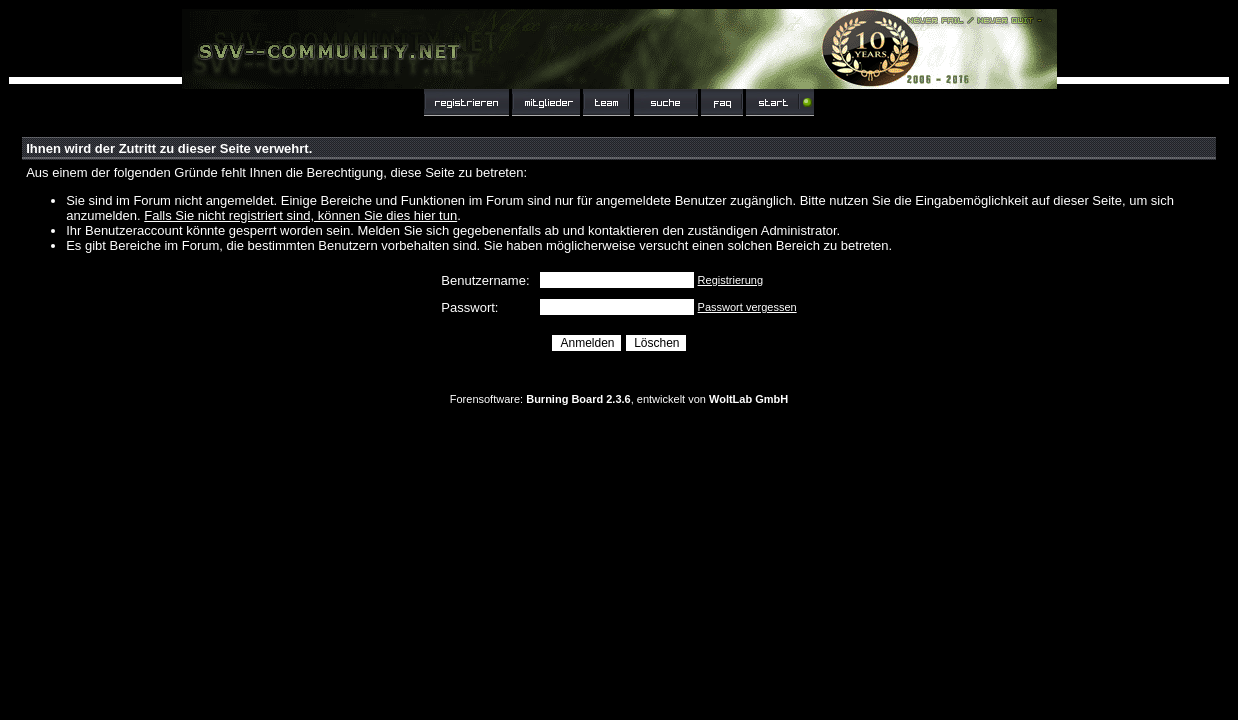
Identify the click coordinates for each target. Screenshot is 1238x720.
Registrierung (730, 280)
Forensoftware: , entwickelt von (619, 399)
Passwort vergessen (747, 307)
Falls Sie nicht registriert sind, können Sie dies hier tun (300, 215)
